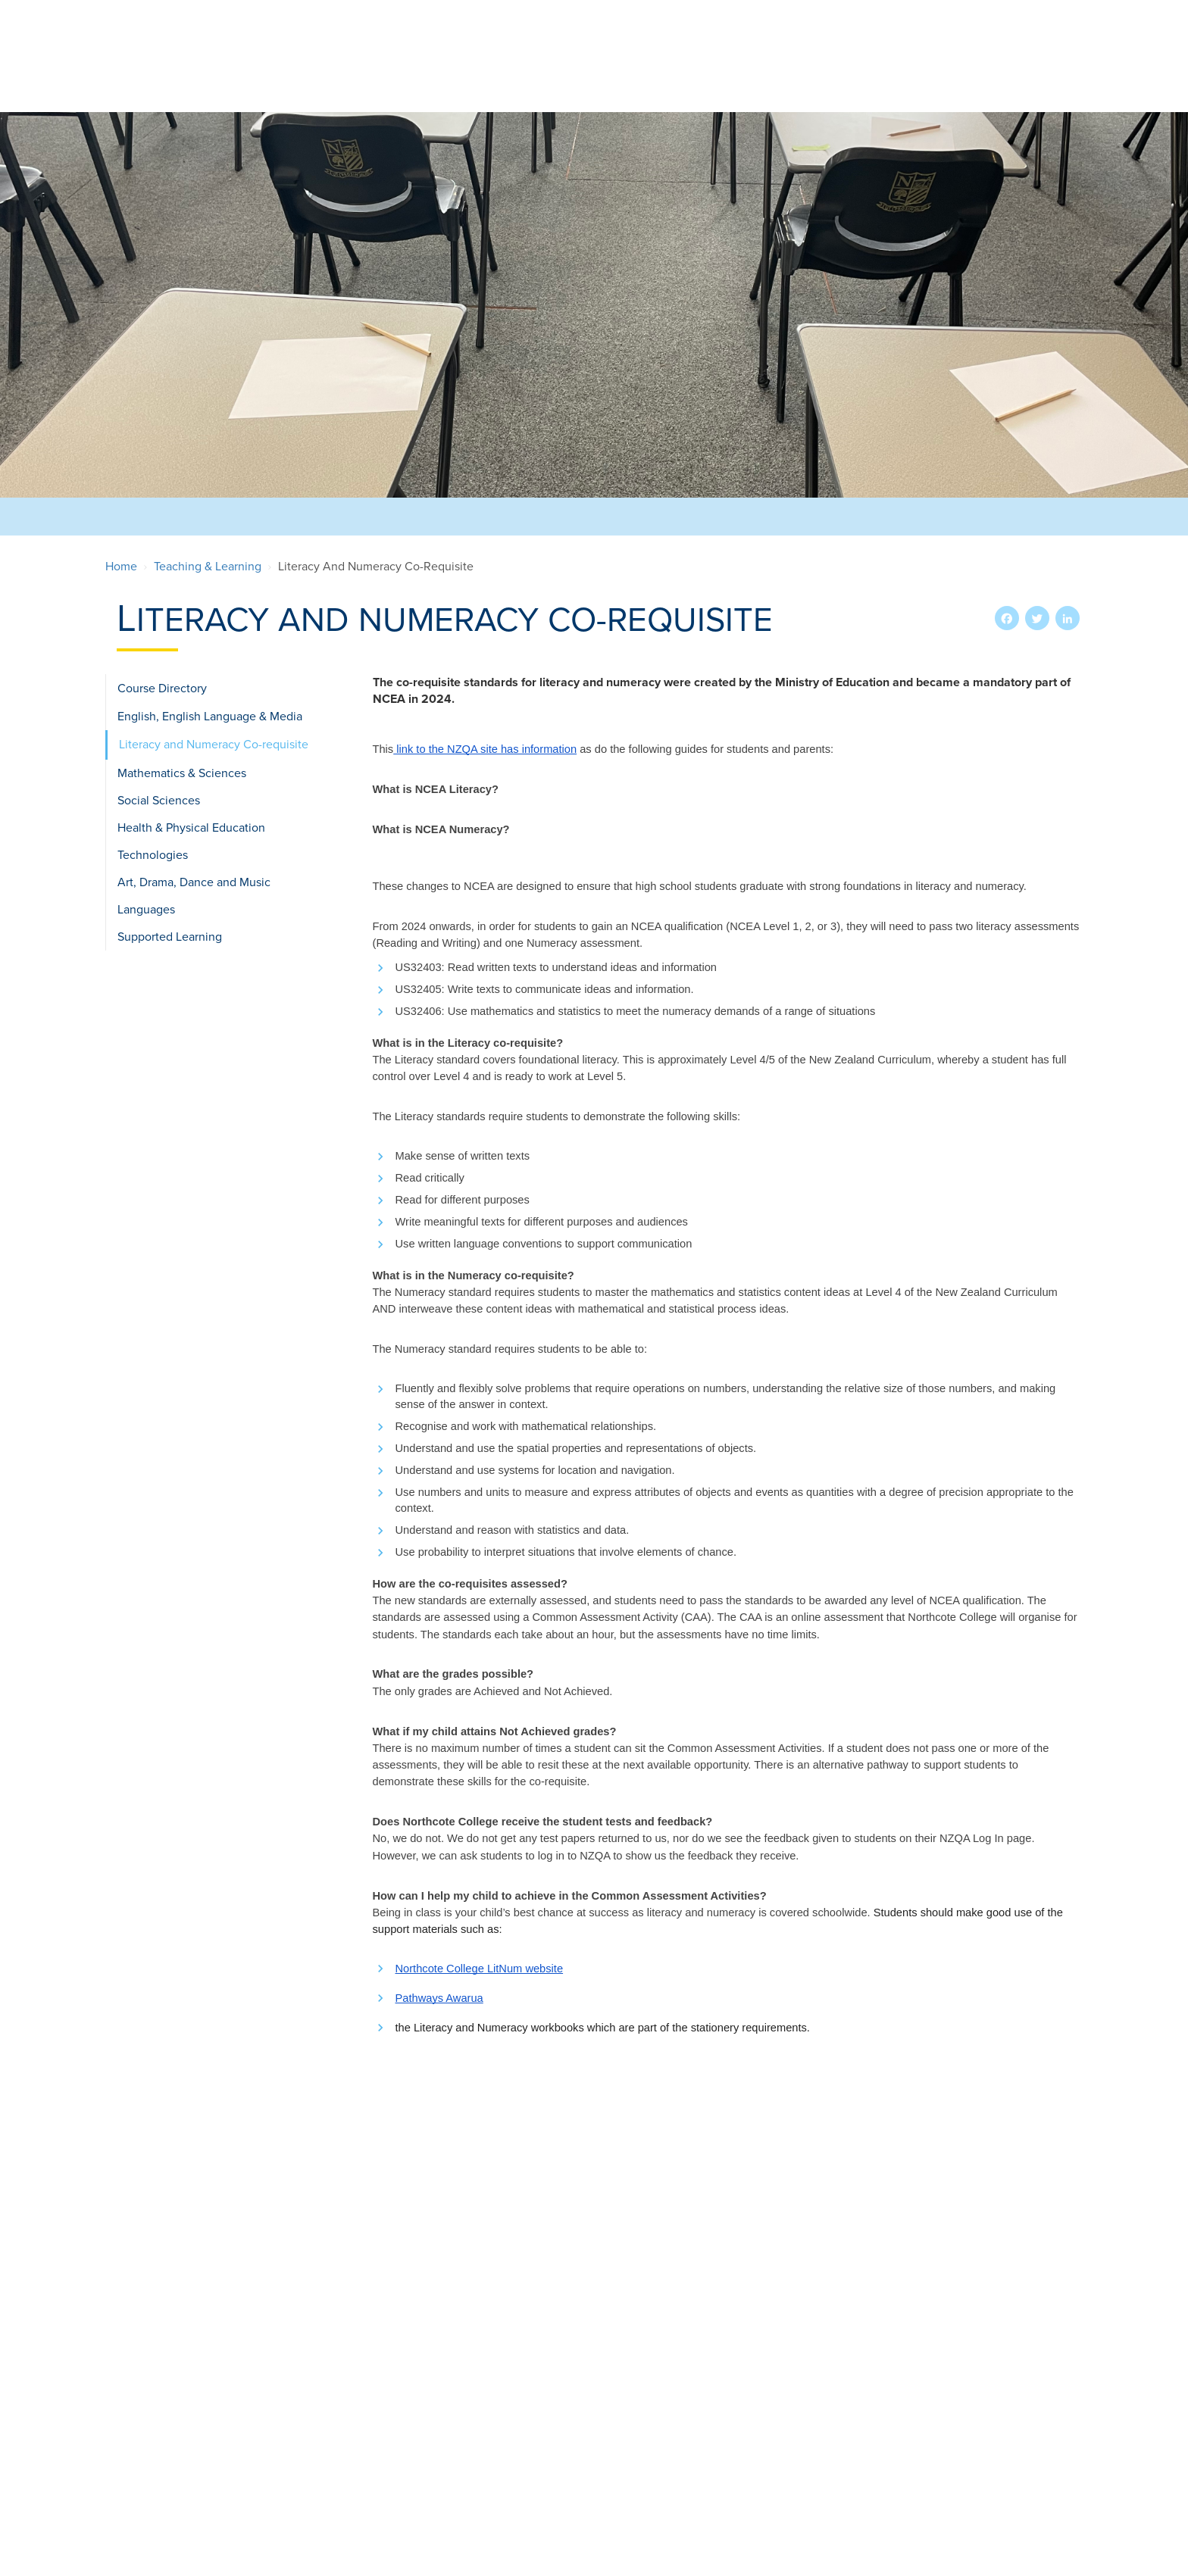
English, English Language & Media (209, 716)
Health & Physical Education (191, 827)
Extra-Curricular (618, 74)
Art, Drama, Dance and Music (193, 882)
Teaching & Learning (874, 74)
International (743, 74)
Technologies (152, 855)
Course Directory (162, 687)
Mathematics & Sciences (181, 773)
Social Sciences (158, 800)
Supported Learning (169, 937)
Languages (146, 909)
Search (1035, 17)
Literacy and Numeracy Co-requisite (213, 744)
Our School (403, 74)
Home (121, 566)
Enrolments (501, 74)
